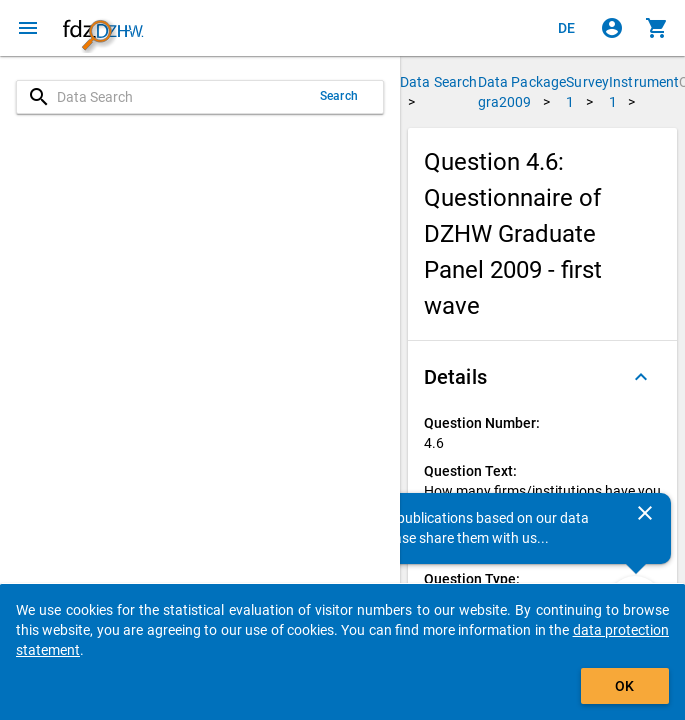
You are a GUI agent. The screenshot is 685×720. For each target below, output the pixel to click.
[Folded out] (641, 377)
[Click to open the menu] (28, 28)
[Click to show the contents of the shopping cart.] (657, 28)
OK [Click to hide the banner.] (624, 686)
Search (339, 96)
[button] (542, 377)
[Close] (645, 513)
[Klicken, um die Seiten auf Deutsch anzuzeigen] (567, 28)
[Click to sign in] (612, 28)
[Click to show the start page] (103, 28)
